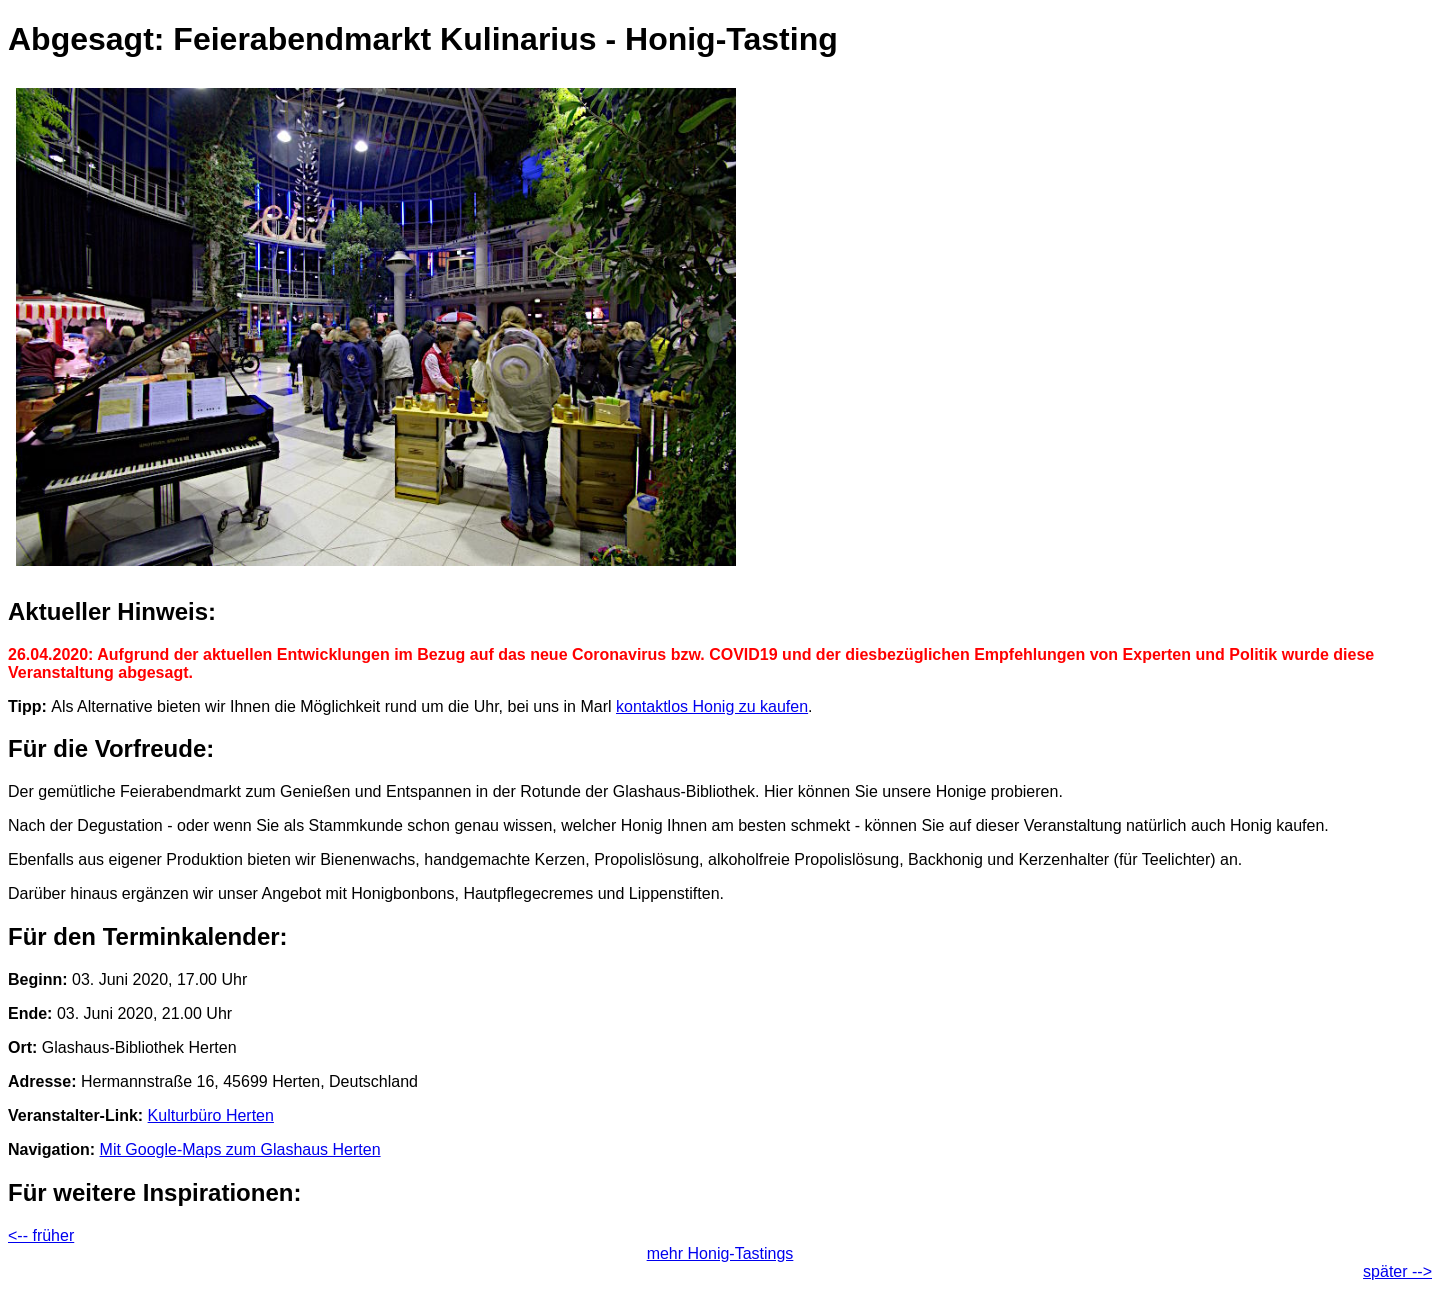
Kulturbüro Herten (211, 1115)
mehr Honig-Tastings (720, 1253)
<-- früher (41, 1235)
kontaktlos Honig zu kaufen (712, 706)
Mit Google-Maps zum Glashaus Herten (240, 1149)
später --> (1397, 1271)
